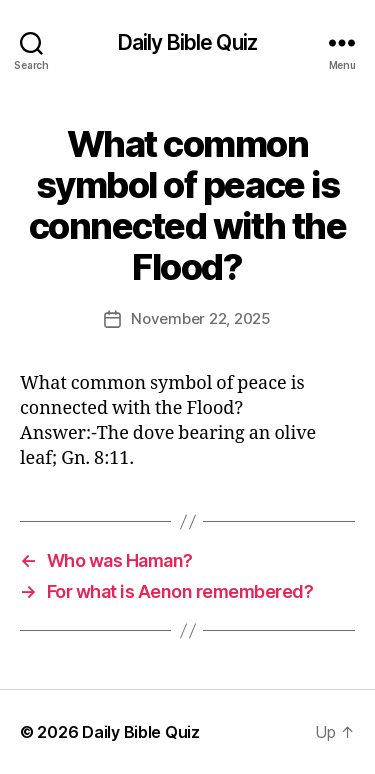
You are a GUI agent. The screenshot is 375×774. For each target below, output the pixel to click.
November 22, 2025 (201, 318)
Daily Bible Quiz (187, 42)
